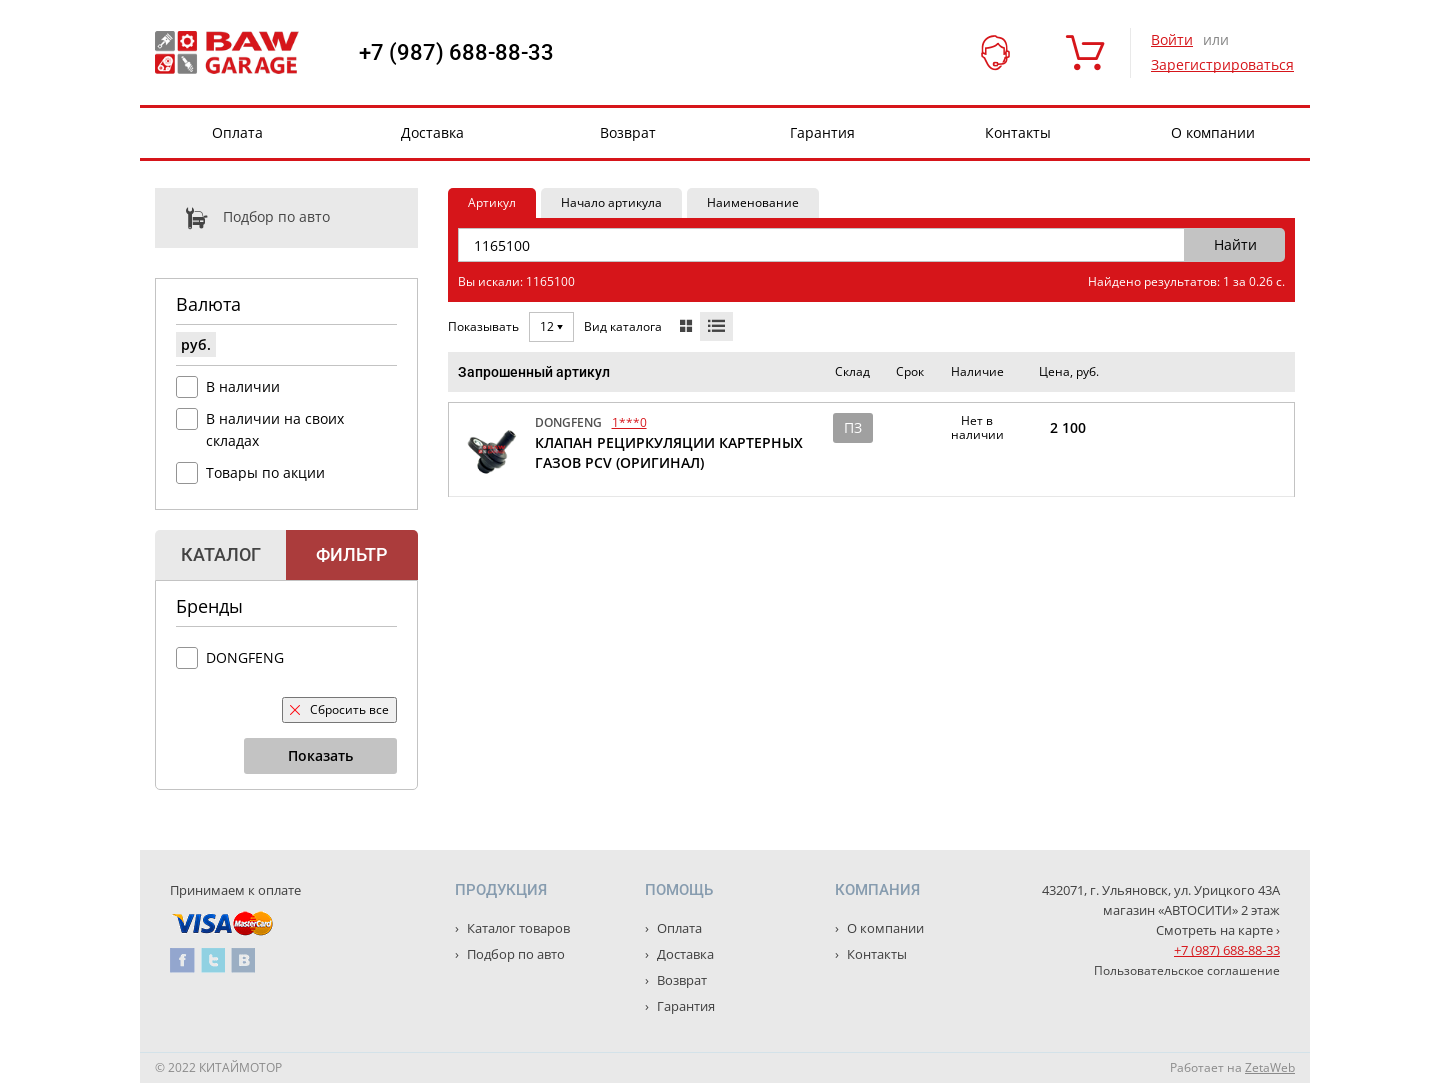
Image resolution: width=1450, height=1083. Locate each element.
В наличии (243, 386)
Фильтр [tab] (351, 554)
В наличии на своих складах (275, 429)
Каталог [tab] (221, 554)
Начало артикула (611, 202)
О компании (1213, 132)
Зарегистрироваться (1222, 64)
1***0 (629, 422)
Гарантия (822, 132)
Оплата (237, 132)
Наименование (753, 202)
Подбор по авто (242, 218)
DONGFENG (245, 657)
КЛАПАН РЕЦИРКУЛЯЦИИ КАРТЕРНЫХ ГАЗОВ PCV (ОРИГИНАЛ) (669, 452)
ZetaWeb (1270, 1067)
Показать (320, 755)
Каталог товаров (517, 928)
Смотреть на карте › (1218, 930)
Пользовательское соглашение (1187, 970)
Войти (1172, 39)
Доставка (432, 132)
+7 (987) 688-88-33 (456, 53)
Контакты (1018, 132)
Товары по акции (265, 472)
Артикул (492, 202)
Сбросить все (339, 709)
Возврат (628, 132)
